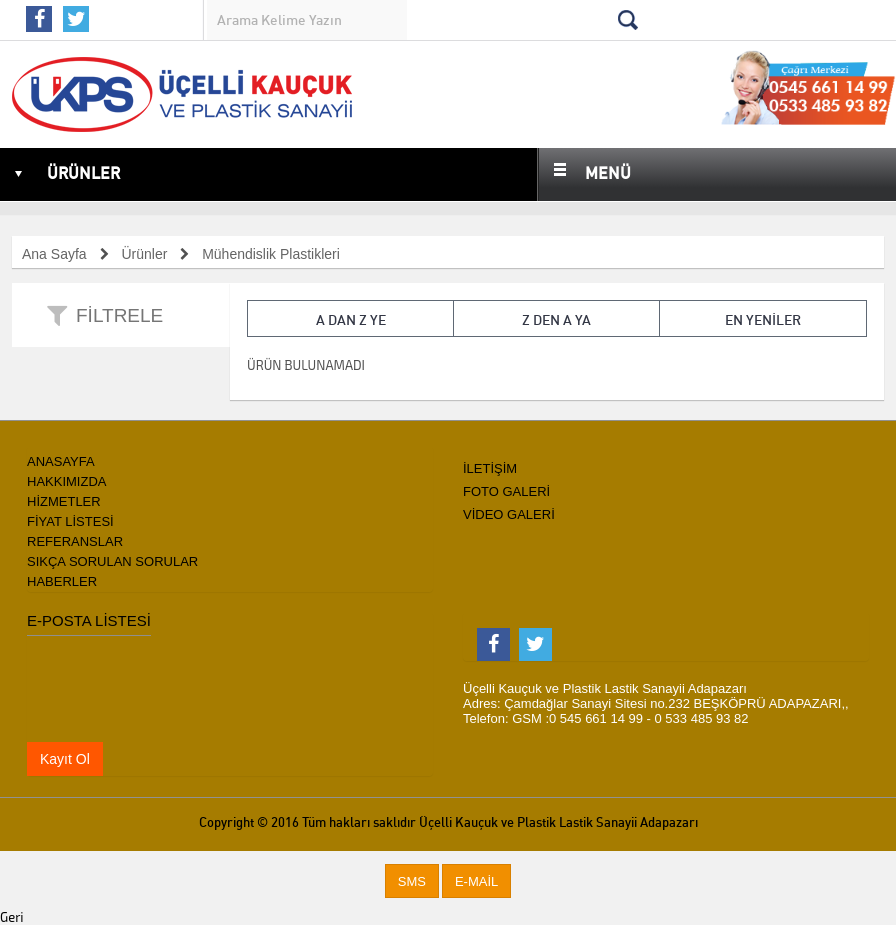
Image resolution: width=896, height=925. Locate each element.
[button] (412, 881)
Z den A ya (556, 320)
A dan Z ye (351, 320)
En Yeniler (763, 320)
